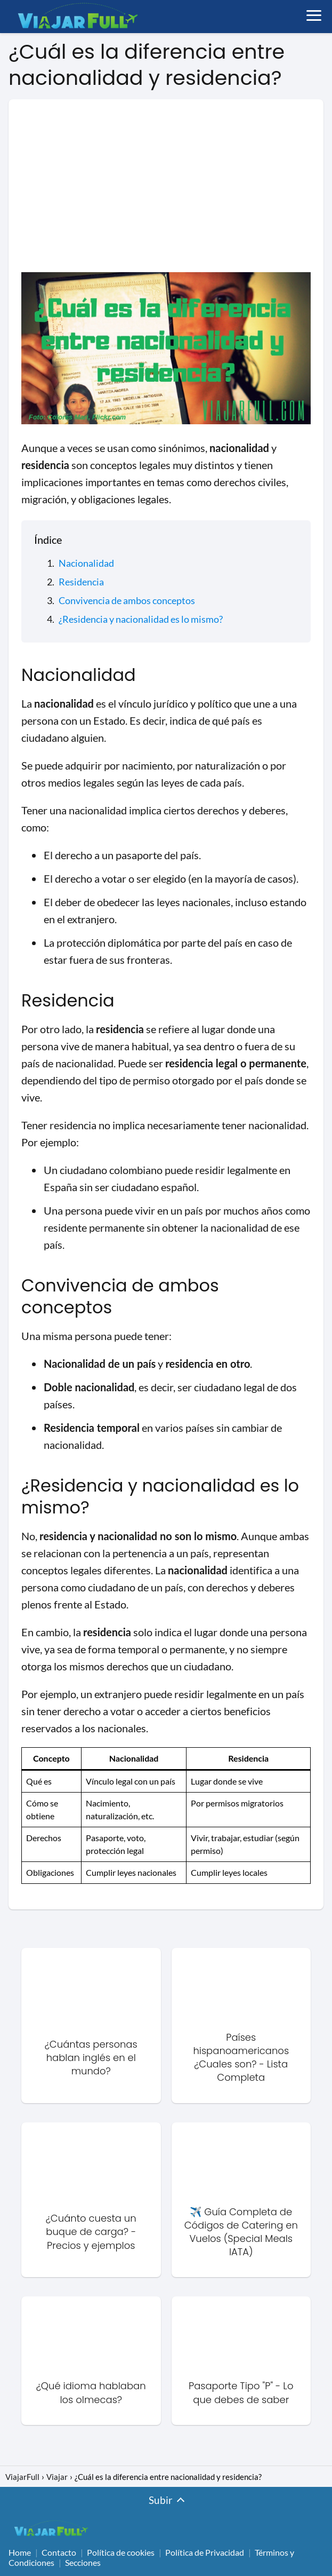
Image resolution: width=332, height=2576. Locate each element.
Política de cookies (121, 2552)
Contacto (59, 2552)
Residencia (81, 582)
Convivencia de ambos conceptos (127, 600)
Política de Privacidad (204, 2552)
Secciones (83, 2562)
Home (20, 2552)
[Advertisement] (166, 192)
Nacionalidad (86, 563)
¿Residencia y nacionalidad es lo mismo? (141, 619)
